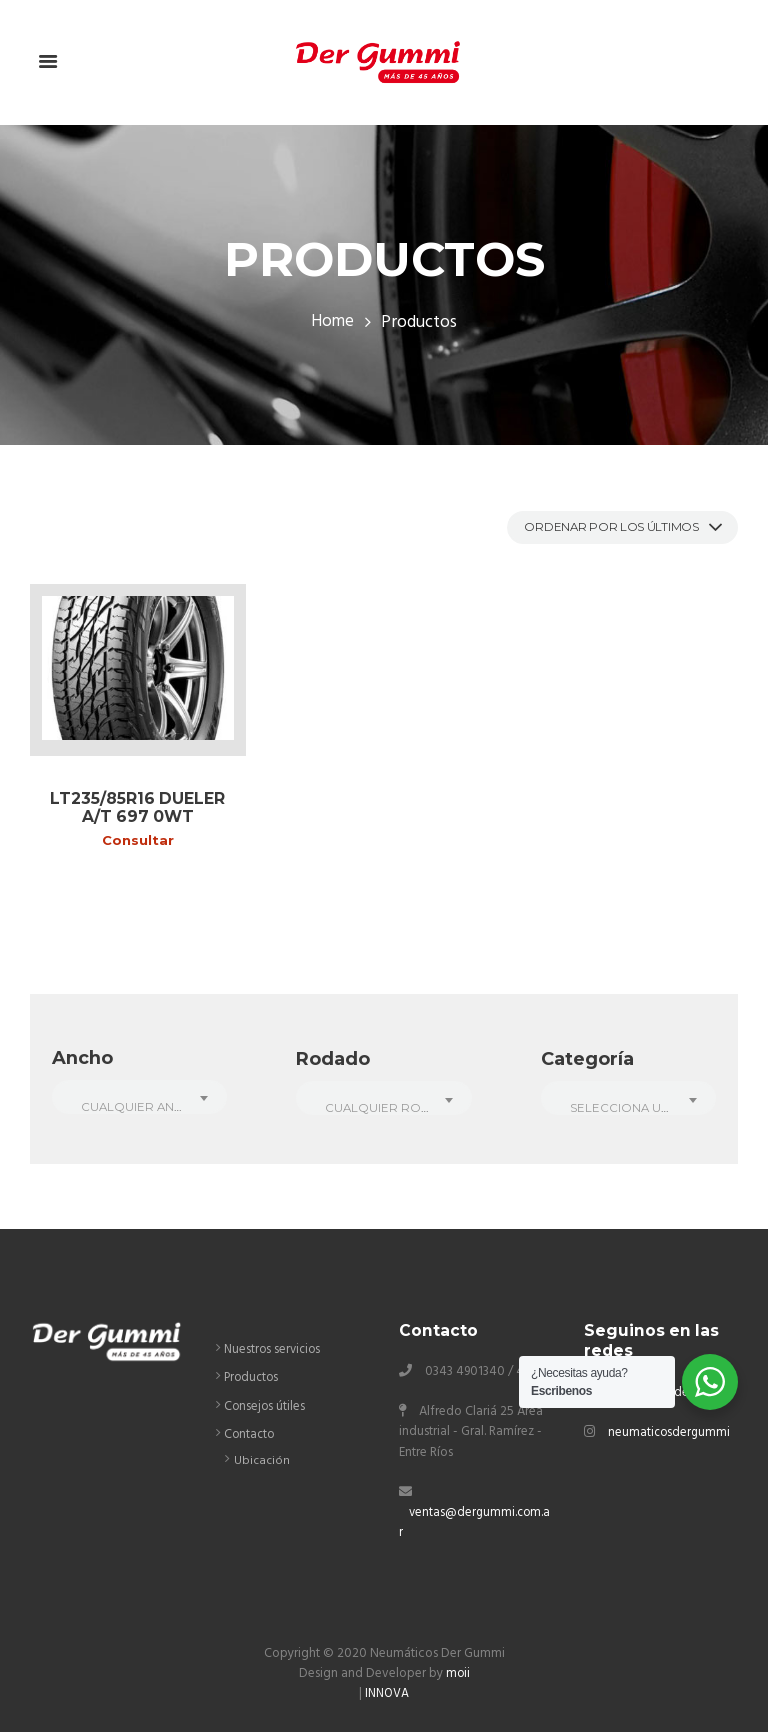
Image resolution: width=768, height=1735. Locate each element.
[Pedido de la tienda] (610, 528)
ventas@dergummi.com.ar (473, 1525)
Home (333, 324)
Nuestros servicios (274, 1353)
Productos (253, 1381)
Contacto (250, 1437)
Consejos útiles (265, 1409)
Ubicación (262, 1463)
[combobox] (139, 1099)
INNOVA (387, 1696)
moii (457, 1676)
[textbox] (139, 1110)
